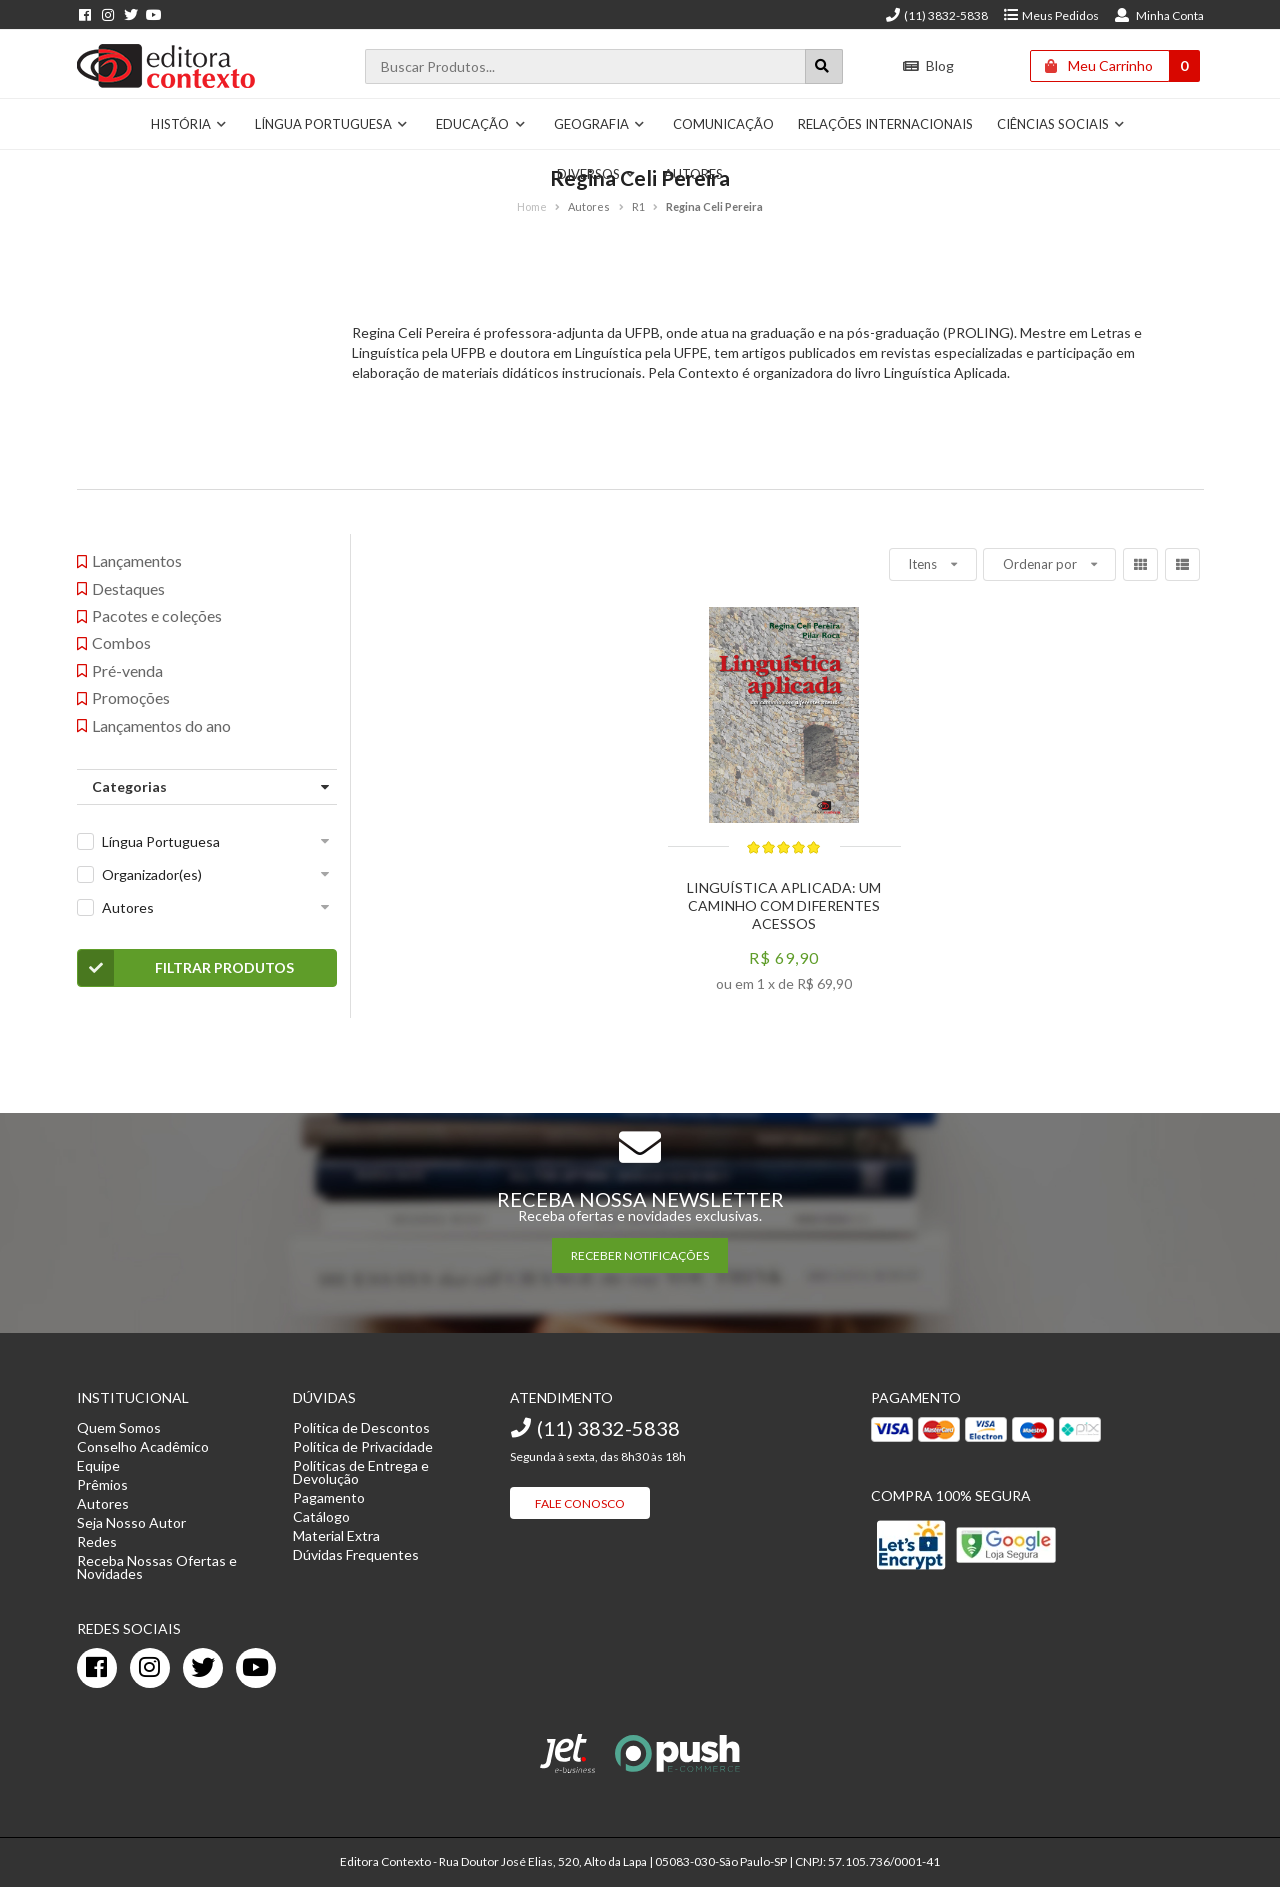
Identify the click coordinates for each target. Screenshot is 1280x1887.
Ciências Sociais (1061, 124)
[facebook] (97, 1668)
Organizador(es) (152, 874)
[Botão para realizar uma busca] (824, 66)
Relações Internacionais (885, 124)
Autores (693, 174)
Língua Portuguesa (332, 124)
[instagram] (150, 1668)
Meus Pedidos (1050, 15)
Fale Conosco (580, 1503)
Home (532, 206)
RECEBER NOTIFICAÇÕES (640, 1255)
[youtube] (256, 1668)
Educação (481, 124)
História (189, 124)
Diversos (597, 174)
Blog (928, 65)
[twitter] (203, 1668)
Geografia (600, 124)
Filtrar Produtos (186, 968)
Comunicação (723, 124)
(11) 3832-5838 (936, 15)
